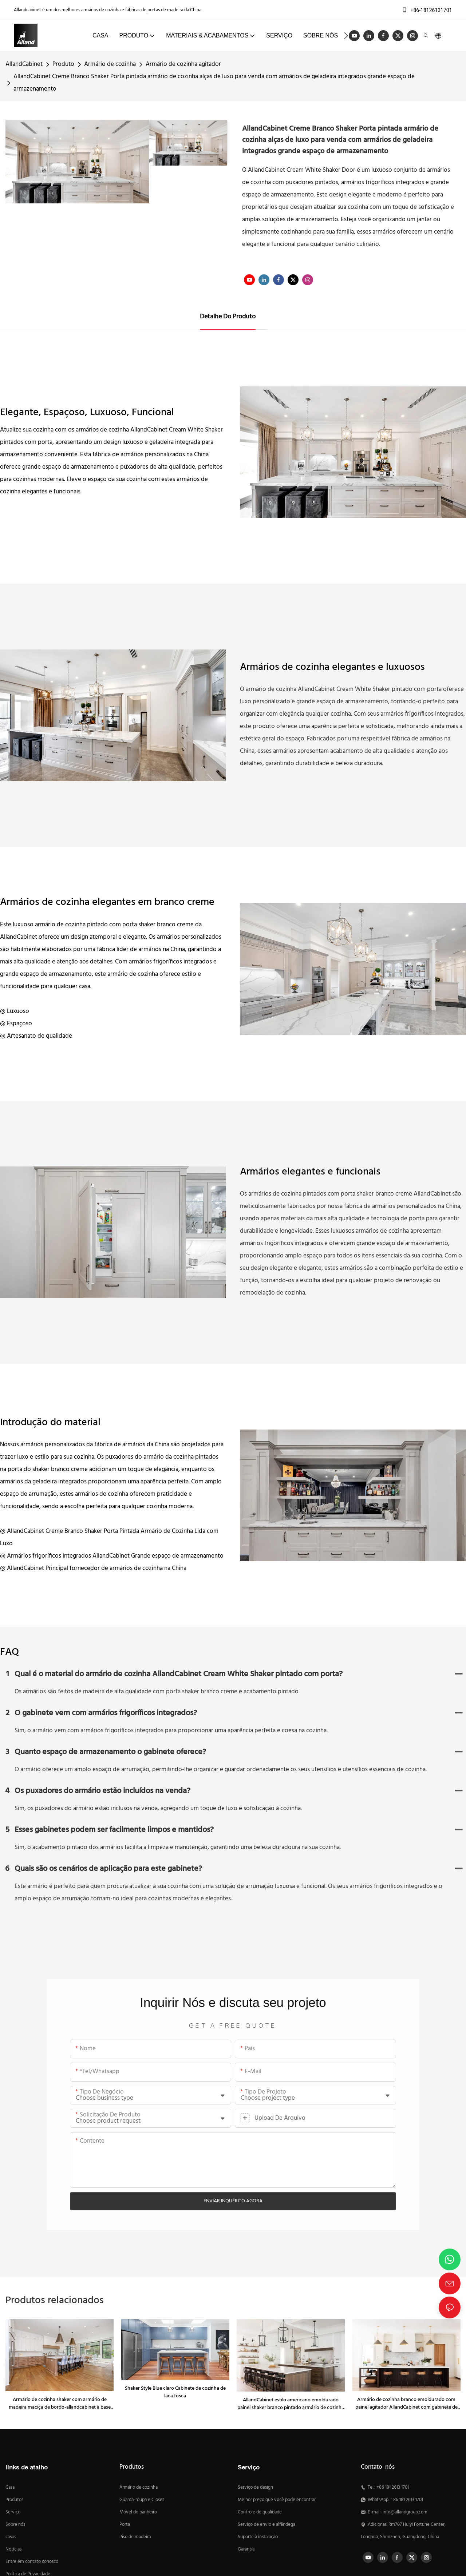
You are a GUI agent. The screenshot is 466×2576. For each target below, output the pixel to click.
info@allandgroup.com (405, 2512)
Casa (10, 2487)
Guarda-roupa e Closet (141, 2500)
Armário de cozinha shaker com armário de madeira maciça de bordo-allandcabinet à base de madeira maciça (60, 2403)
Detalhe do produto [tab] (228, 316)
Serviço (12, 2512)
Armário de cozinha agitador (183, 64)
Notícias (13, 2549)
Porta (124, 2524)
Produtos (14, 2500)
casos (10, 2537)
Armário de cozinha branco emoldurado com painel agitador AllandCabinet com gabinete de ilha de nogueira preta (406, 2403)
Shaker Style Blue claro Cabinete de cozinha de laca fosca (175, 2392)
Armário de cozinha (110, 64)
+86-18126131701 (427, 10)
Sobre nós (15, 2524)
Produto (63, 64)
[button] (346, 35)
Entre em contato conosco (31, 2561)
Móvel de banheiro (138, 2512)
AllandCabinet (24, 64)
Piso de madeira (135, 2537)
